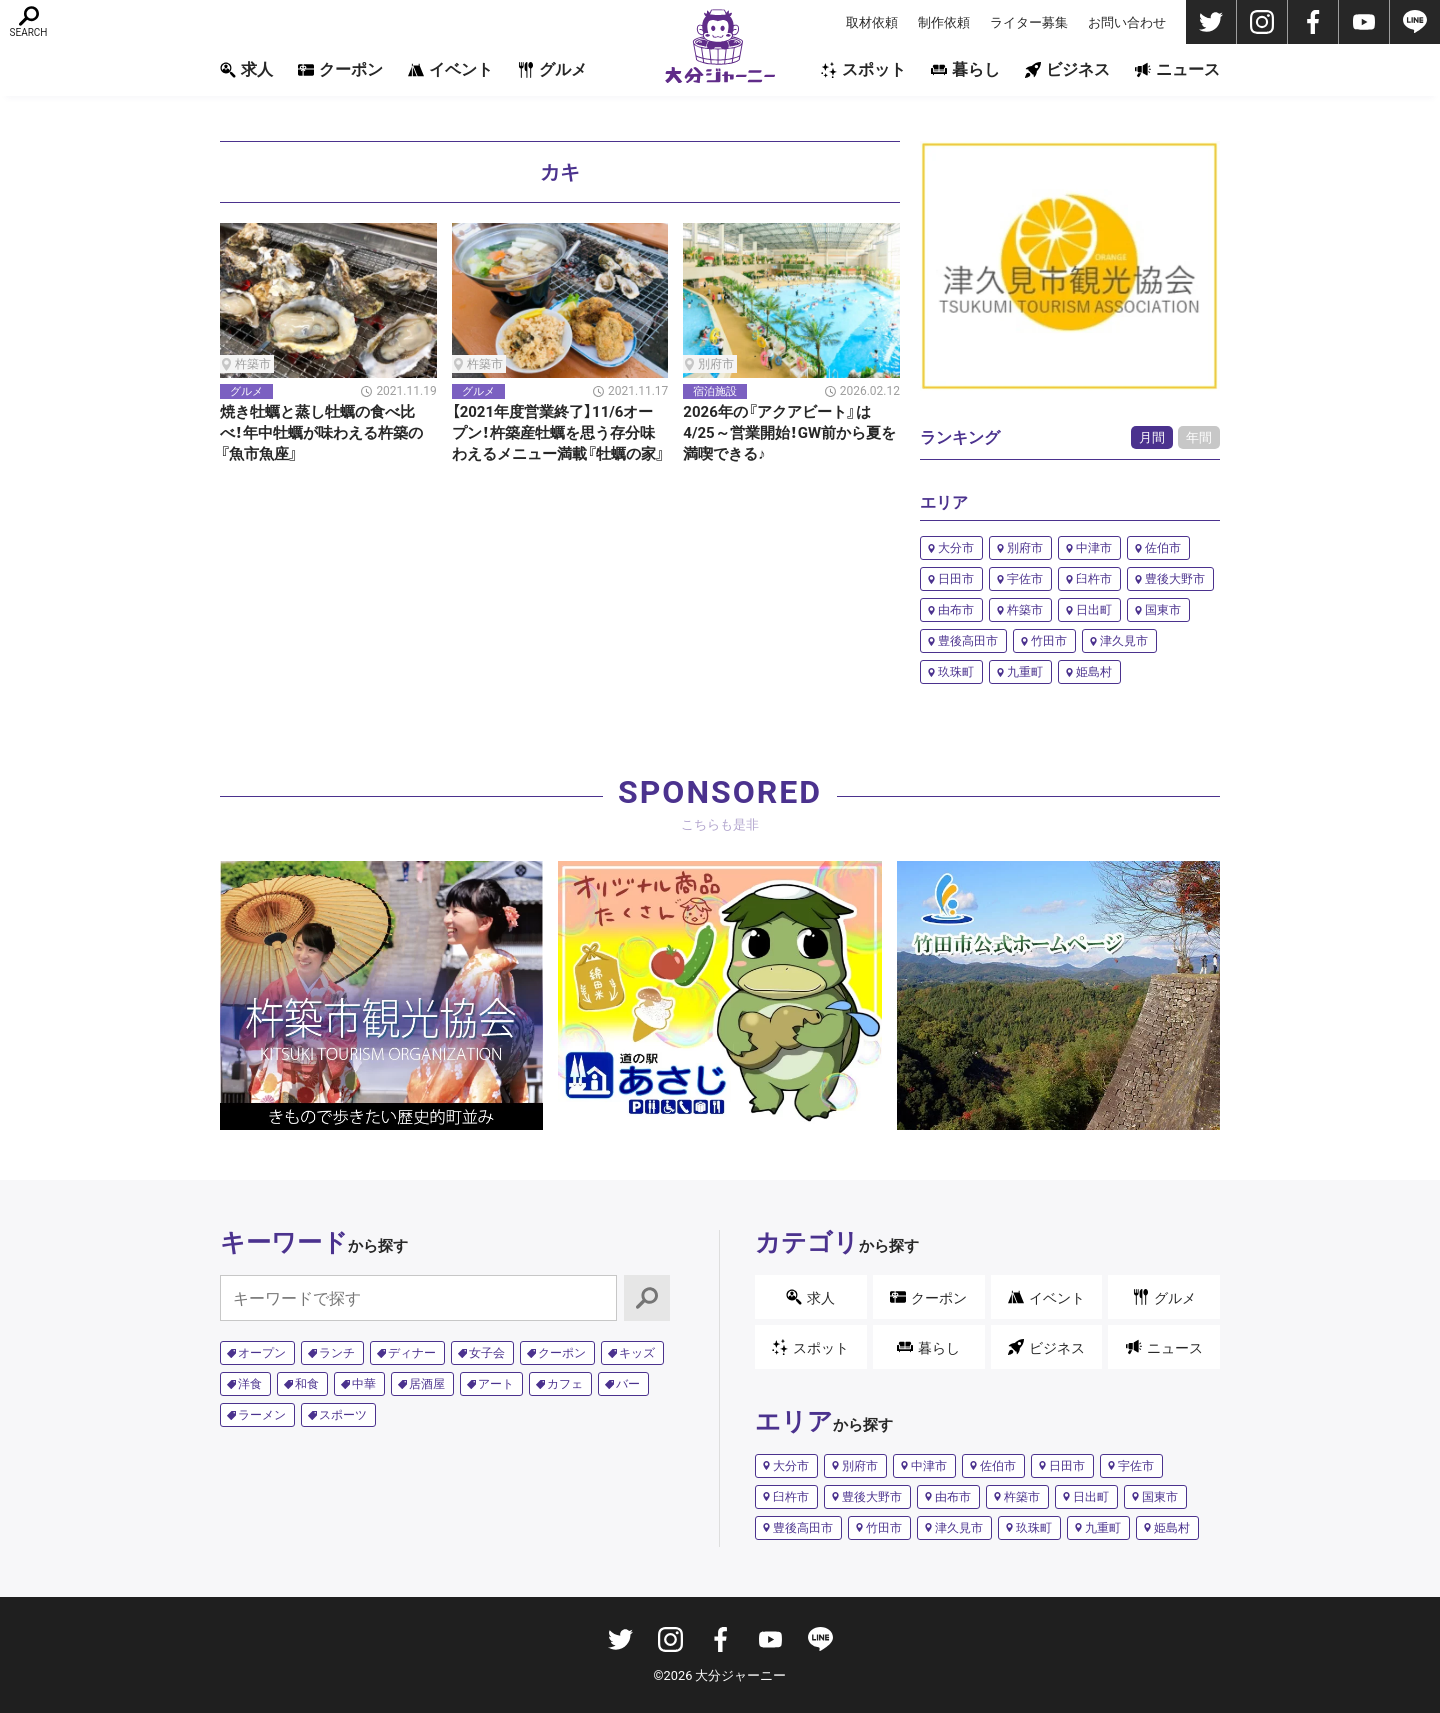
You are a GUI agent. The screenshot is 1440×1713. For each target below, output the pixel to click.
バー (628, 1384)
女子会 (487, 1353)
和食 (307, 1384)
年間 (1199, 437)
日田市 (956, 579)
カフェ (565, 1384)
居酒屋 (427, 1384)
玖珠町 (956, 672)
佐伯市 (1163, 548)
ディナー (412, 1353)
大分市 (956, 548)
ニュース (1177, 69)
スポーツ (343, 1415)
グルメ (552, 69)
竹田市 (1049, 641)
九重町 (1025, 672)
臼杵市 (1094, 579)
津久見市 (1124, 641)
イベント (450, 69)
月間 (1152, 437)
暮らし (965, 69)
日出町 (1094, 610)
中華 (364, 1384)
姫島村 (1094, 672)
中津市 (1094, 548)
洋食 (250, 1384)
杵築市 (1025, 610)
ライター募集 (1029, 22)
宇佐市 (1025, 579)
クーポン (340, 69)
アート (496, 1384)
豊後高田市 (968, 641)
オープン (262, 1353)
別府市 (1025, 548)
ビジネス (1067, 69)
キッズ (637, 1353)
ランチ (337, 1353)
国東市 (1163, 610)
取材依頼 (872, 22)
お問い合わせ (1127, 22)
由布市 (956, 610)
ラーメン (262, 1415)
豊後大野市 (1175, 579)
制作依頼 (944, 22)
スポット (863, 69)
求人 (246, 69)
